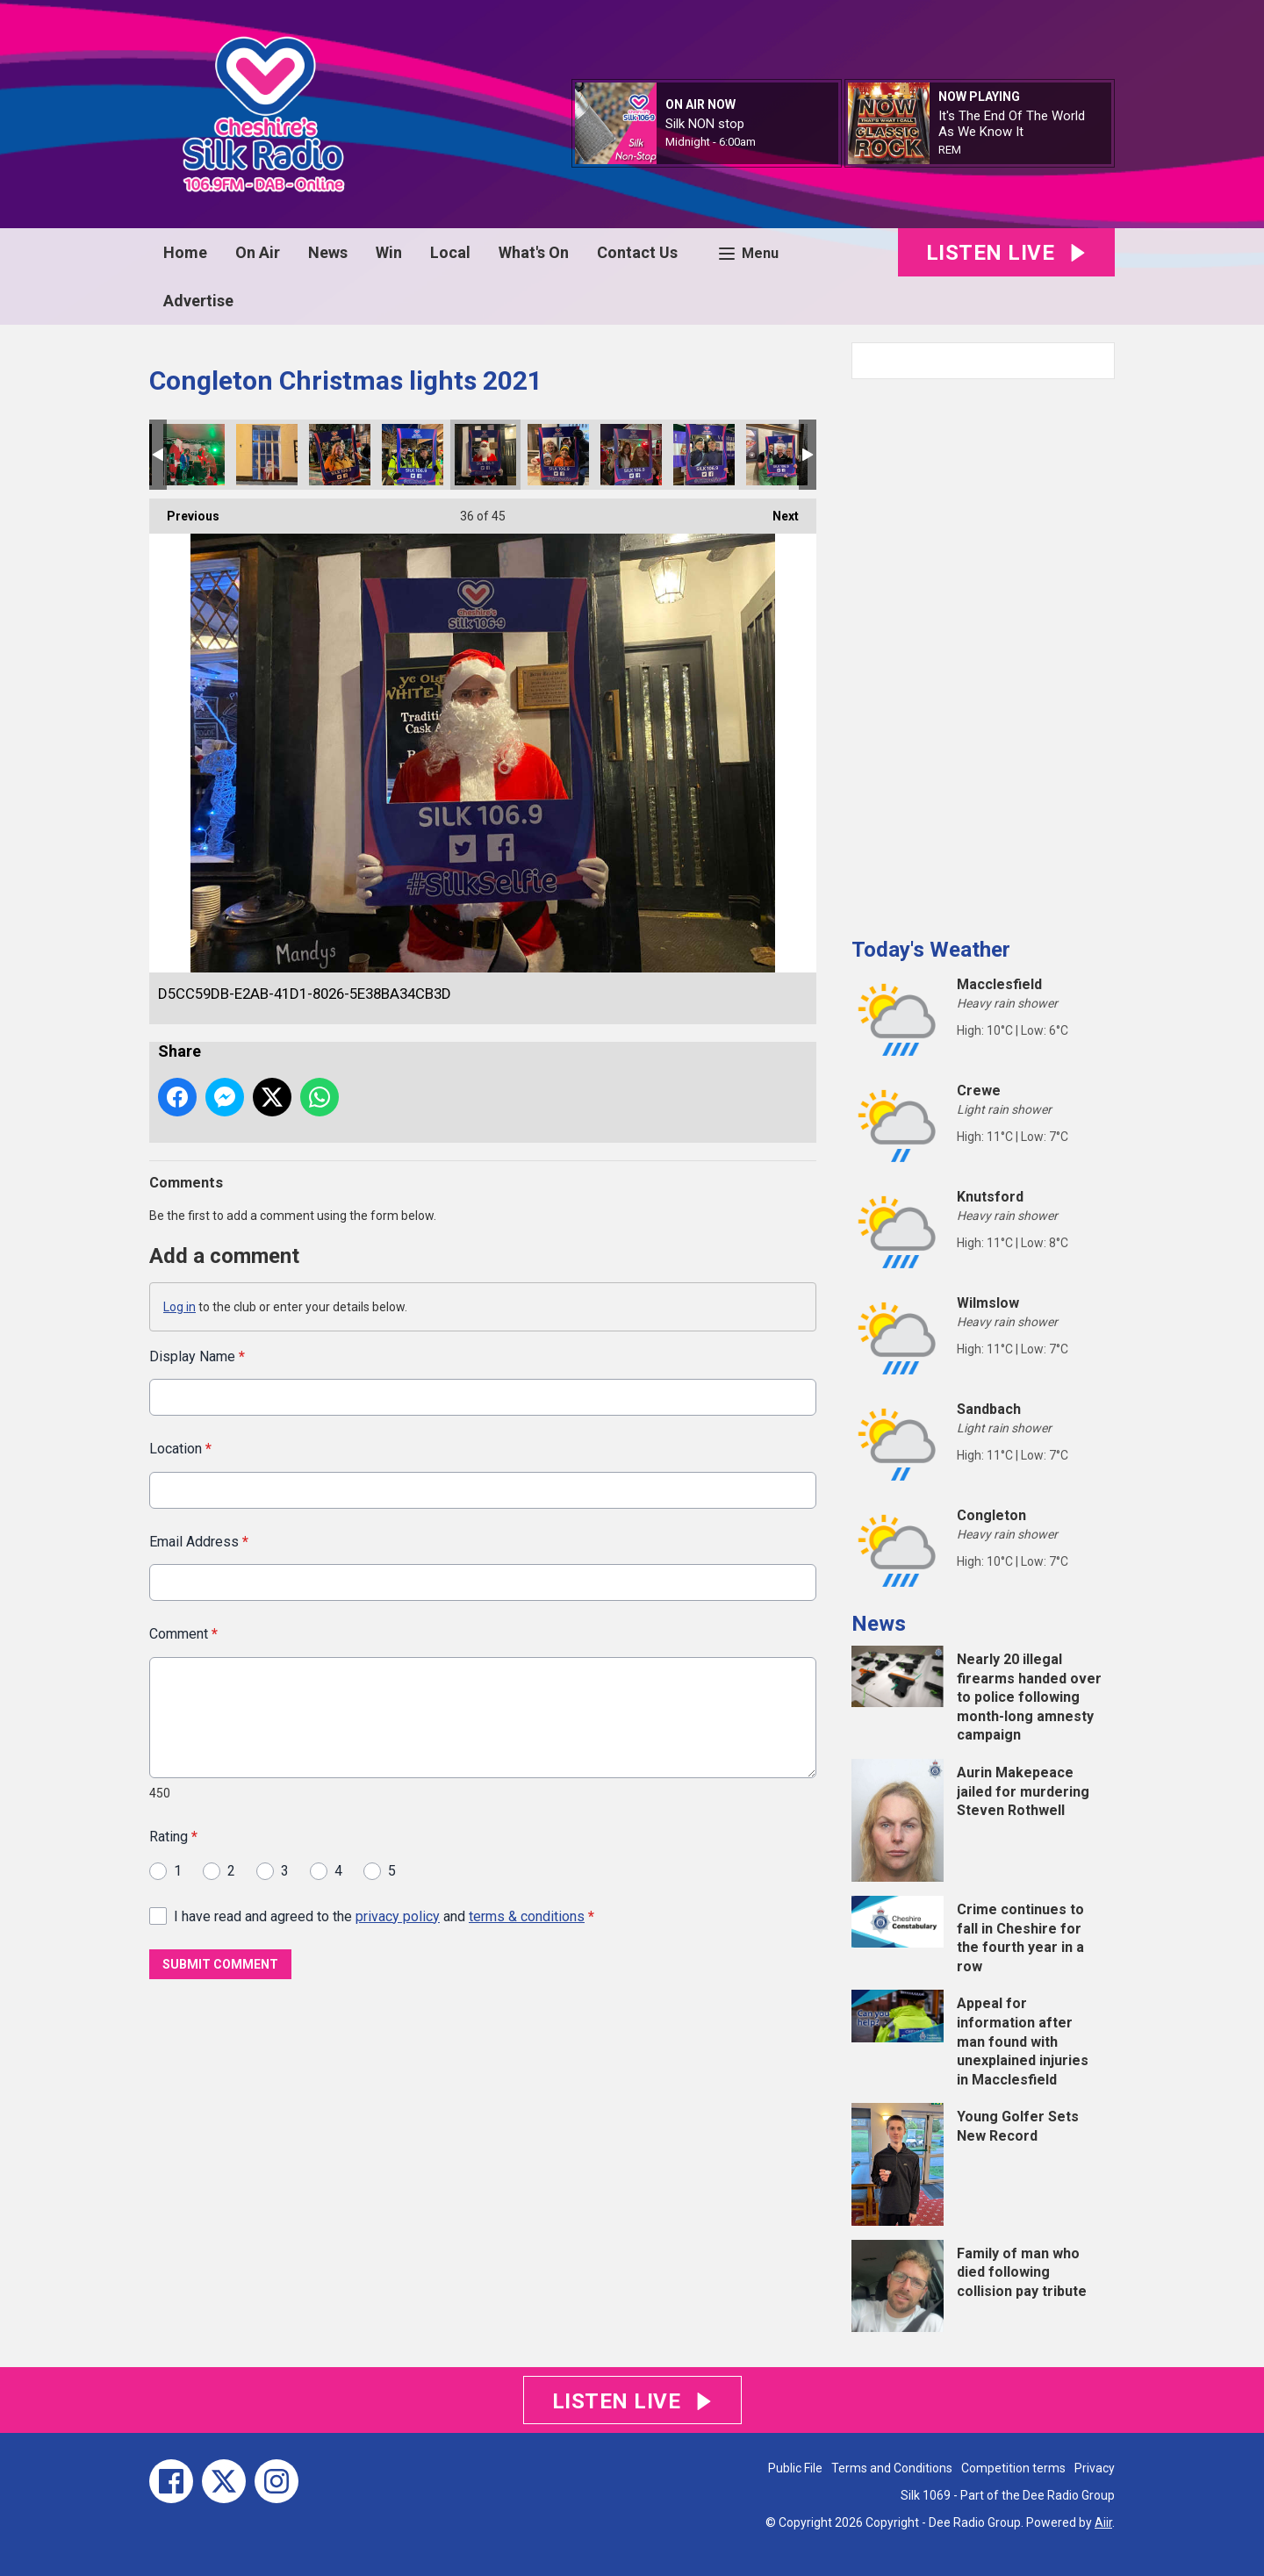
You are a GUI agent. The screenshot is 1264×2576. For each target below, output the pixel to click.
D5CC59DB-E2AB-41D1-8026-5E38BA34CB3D (485, 454)
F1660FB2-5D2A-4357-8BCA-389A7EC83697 (339, 454)
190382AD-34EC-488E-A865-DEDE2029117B (267, 454)
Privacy (1094, 2468)
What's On (534, 252)
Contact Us (637, 252)
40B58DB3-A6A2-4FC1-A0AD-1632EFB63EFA (704, 454)
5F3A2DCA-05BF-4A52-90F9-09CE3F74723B (558, 454)
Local (450, 252)
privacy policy (398, 1915)
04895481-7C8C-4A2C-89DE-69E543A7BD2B (412, 454)
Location (180, 1448)
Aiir (1103, 2522)
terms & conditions (527, 1915)
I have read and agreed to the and (384, 1915)
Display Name (197, 1356)
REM (949, 149)
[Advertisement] (983, 651)
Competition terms (1013, 2468)
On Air (257, 252)
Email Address (198, 1540)
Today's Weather (930, 949)
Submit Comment (220, 1964)
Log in (179, 1307)
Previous (184, 511)
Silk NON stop (704, 124)
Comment (183, 1633)
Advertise (198, 300)
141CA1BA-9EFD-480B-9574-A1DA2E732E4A (631, 454)
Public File (795, 2468)
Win (389, 252)
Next (777, 511)
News (328, 252)
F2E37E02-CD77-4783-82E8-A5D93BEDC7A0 (194, 454)
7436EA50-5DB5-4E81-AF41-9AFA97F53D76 (777, 454)
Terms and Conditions (891, 2468)
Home (185, 252)
